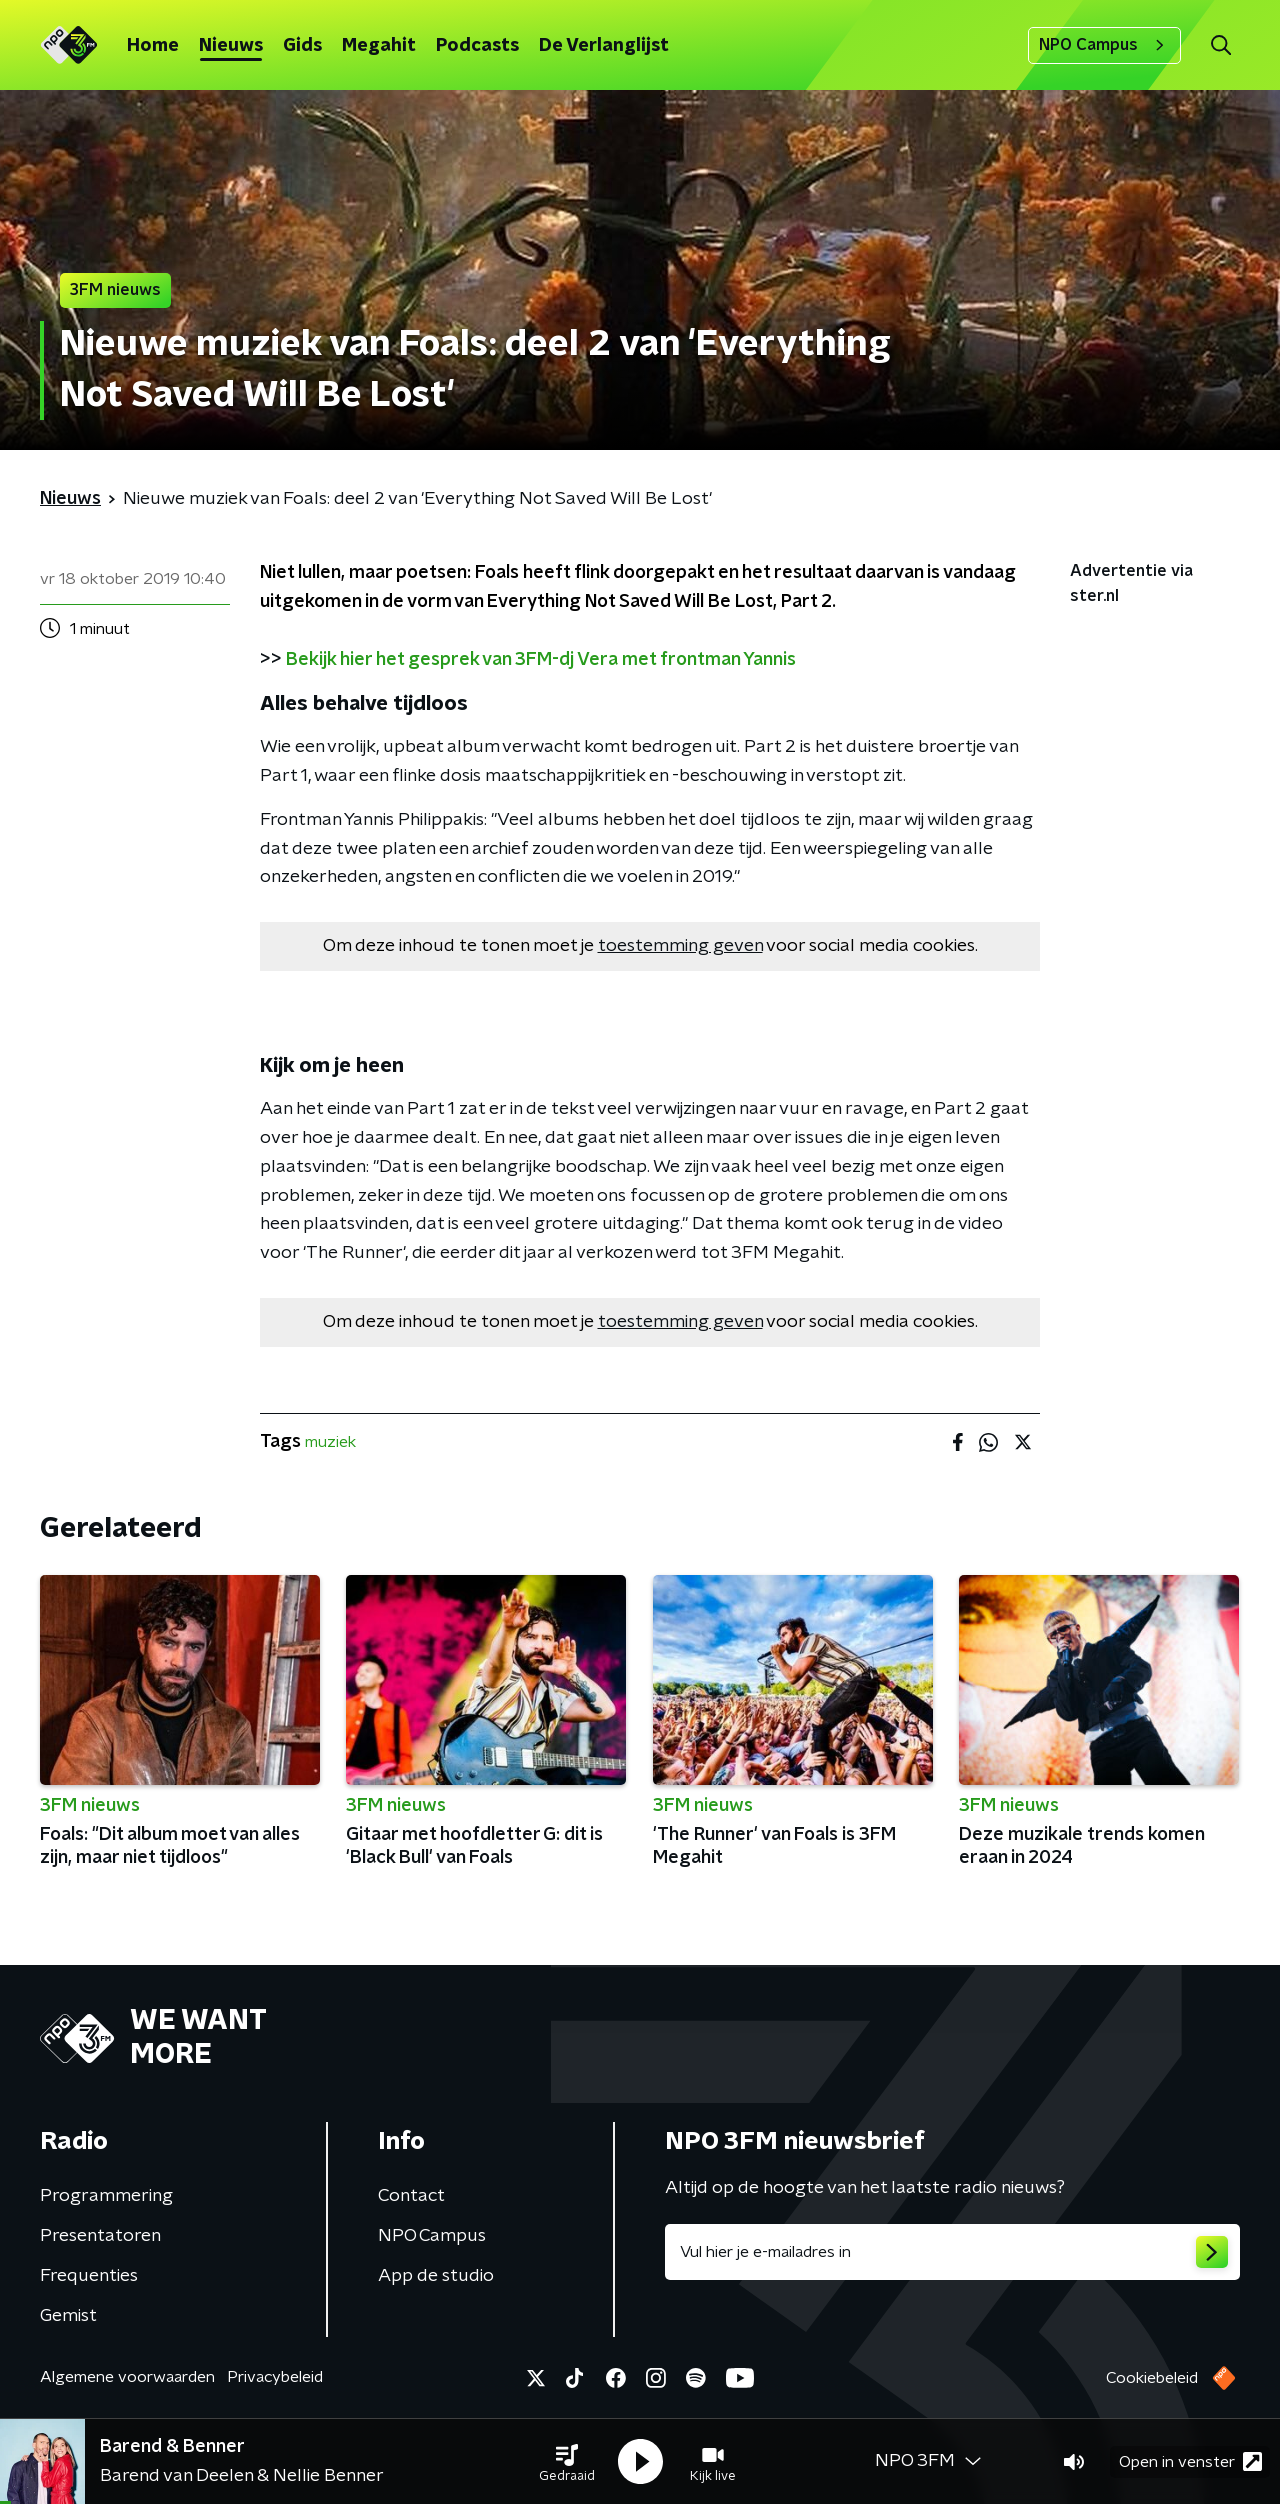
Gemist (68, 2316)
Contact (411, 2196)
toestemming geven (680, 946)
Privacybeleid (275, 2377)
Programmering (106, 2196)
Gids (302, 46)
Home (153, 46)
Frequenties (89, 2276)
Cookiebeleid (1152, 2378)
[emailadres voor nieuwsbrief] (952, 2252)
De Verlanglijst (604, 46)
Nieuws (231, 46)
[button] (567, 2462)
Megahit (379, 46)
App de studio (436, 2276)
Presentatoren (100, 2236)
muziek (330, 1442)
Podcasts (477, 46)
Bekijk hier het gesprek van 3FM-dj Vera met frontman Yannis (541, 660)
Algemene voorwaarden (127, 2377)
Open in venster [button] (1190, 2461)
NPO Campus (1104, 45)
